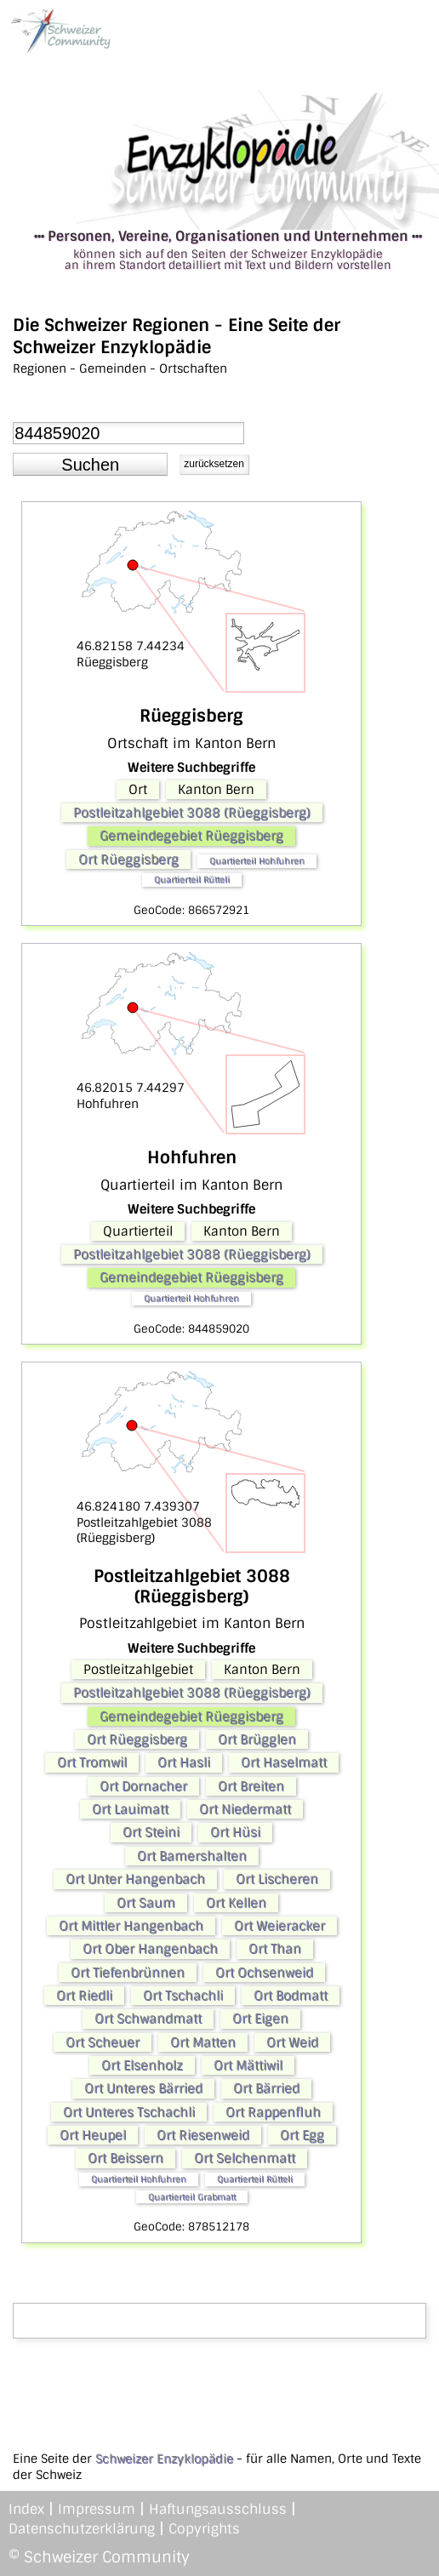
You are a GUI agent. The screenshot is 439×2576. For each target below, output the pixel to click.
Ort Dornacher (143, 1786)
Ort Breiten (251, 1786)
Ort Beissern (125, 2158)
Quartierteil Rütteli (192, 879)
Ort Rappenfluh (273, 2112)
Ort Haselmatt (284, 1762)
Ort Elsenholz (142, 2065)
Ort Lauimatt (130, 1809)
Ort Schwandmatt (148, 2018)
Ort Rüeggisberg (128, 859)
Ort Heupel (93, 2135)
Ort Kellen (236, 1902)
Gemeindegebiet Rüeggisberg (191, 835)
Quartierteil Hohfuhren (257, 860)
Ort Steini (151, 1832)
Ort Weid (292, 2042)
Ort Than (274, 1948)
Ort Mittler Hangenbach (131, 1925)
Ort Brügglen (257, 1739)
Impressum (96, 2509)
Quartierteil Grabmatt (192, 2196)
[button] (90, 464)
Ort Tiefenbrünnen (128, 1972)
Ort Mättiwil (248, 2065)
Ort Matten (203, 2042)
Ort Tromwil (92, 1762)
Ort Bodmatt (291, 1995)
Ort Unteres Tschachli (129, 2112)
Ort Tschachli (183, 1995)
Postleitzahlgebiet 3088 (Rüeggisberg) (192, 812)
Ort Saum (146, 1902)
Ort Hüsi (235, 1832)
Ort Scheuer (103, 2042)
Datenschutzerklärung (82, 2529)
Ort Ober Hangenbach (150, 1948)
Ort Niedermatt (245, 1809)
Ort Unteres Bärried (143, 2088)
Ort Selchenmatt (244, 2158)
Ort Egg (302, 2135)
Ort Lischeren (277, 1879)
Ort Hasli (183, 1762)
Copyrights (204, 2529)
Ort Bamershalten (192, 1856)
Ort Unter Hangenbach (135, 1879)
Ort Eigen (260, 2018)
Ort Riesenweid (203, 2135)
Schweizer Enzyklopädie (164, 2458)
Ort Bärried (266, 2088)
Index (26, 2509)
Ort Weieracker (279, 1925)
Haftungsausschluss (218, 2509)
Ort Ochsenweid (264, 1972)
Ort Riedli (84, 1995)
